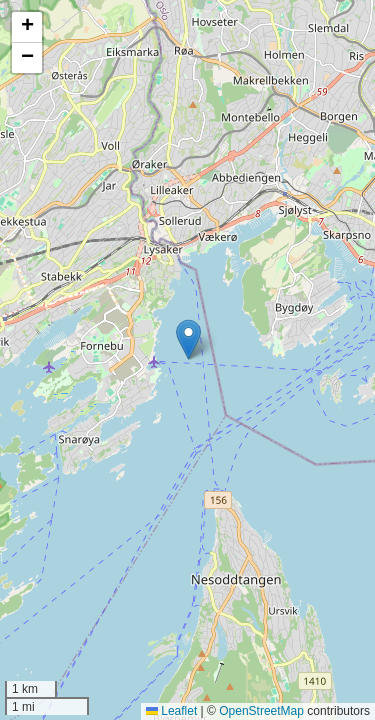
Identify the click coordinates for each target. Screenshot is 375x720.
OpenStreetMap (261, 711)
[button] (188, 339)
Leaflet (171, 711)
